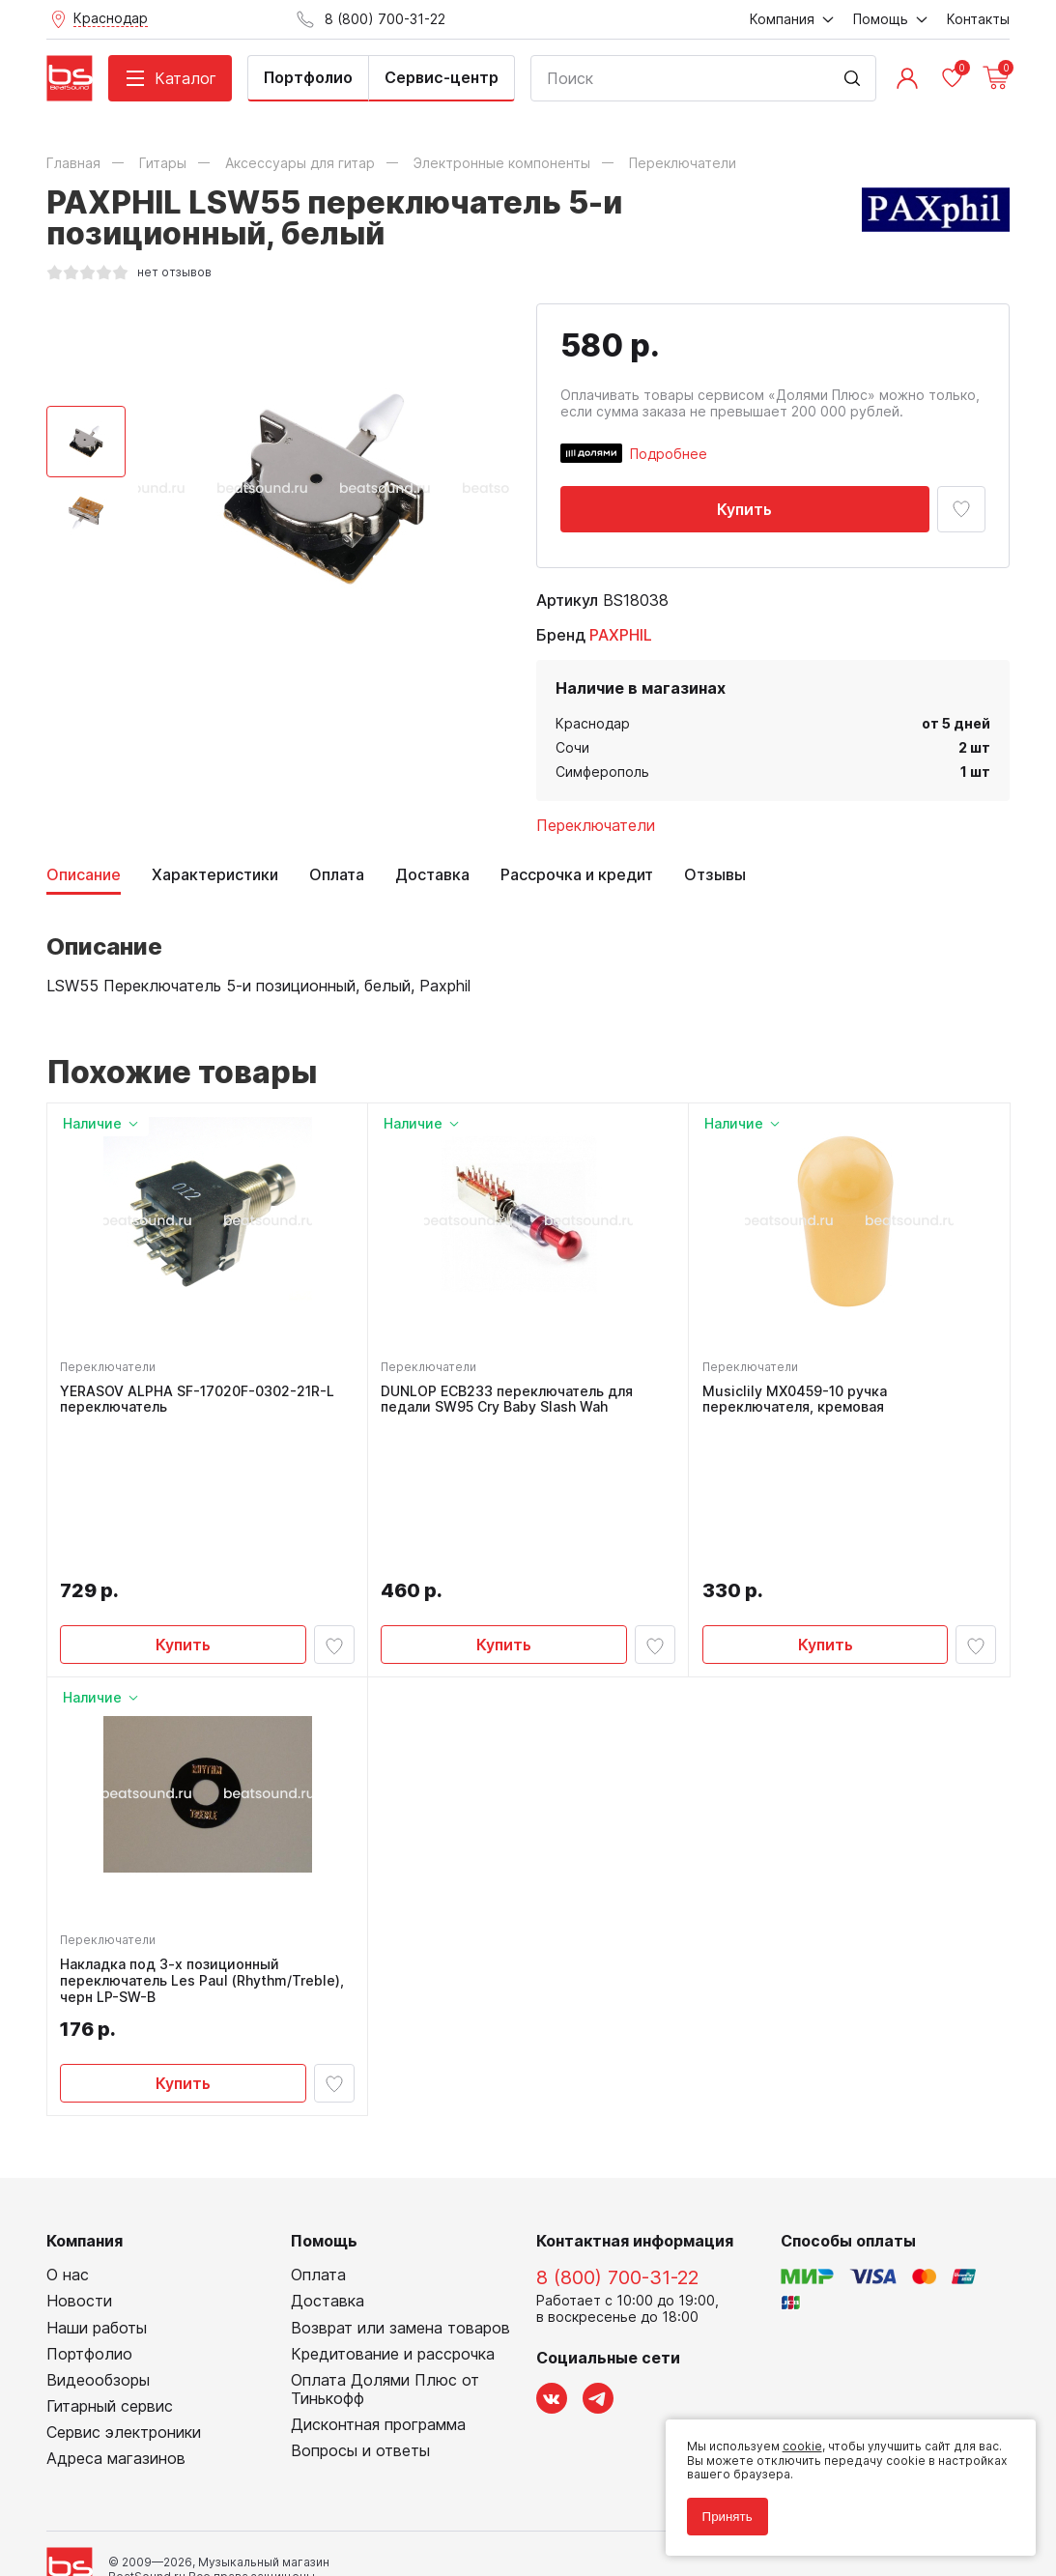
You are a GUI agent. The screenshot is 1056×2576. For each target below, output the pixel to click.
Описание (83, 875)
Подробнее (668, 453)
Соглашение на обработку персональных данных (192, 2487)
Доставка (432, 875)
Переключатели (595, 825)
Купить (744, 509)
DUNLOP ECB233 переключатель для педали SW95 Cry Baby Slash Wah (510, 1401)
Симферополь (602, 771)
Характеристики (215, 875)
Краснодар (593, 723)
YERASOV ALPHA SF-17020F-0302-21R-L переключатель (200, 1401)
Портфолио (308, 77)
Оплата (336, 875)
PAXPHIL (620, 634)
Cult (288, 2531)
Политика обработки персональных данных (175, 2474)
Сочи (572, 747)
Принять (722, 2511)
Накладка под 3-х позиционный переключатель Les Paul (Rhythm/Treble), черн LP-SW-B (205, 1838)
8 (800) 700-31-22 (617, 2137)
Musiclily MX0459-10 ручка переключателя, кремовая (796, 1401)
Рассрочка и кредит (576, 875)
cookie (796, 2441)
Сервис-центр (442, 77)
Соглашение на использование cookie (158, 2502)
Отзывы (715, 875)
